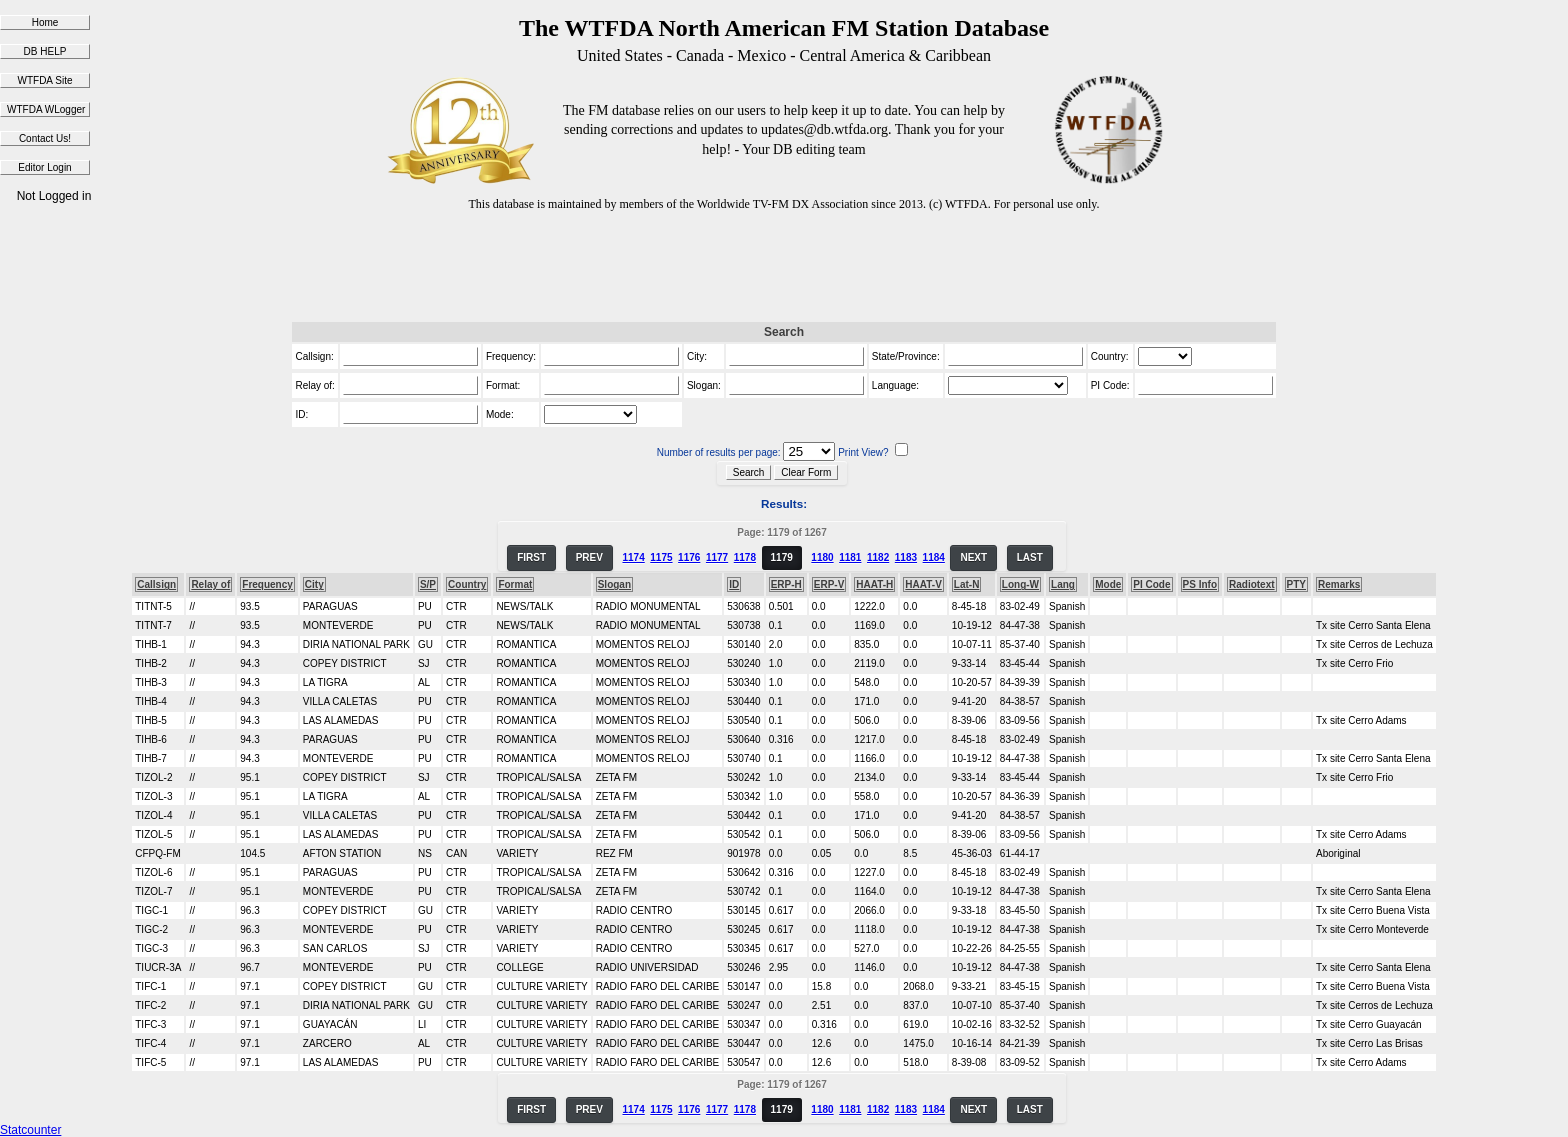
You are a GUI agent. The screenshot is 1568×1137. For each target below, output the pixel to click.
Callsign (156, 584)
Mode (1108, 584)
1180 (822, 557)
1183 (906, 557)
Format (515, 584)
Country (467, 584)
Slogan (614, 584)
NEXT (973, 557)
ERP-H (786, 584)
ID (734, 584)
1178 (745, 557)
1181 (850, 557)
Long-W (1020, 584)
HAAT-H (874, 584)
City (314, 584)
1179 (782, 557)
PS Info (1200, 584)
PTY (1296, 584)
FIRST (531, 557)
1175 (661, 557)
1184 (934, 557)
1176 (689, 557)
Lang (1063, 584)
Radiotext (1252, 584)
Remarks (1339, 584)
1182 (878, 557)
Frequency (267, 584)
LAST (1030, 557)
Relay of (210, 584)
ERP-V (829, 584)
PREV (589, 557)
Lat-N (967, 584)
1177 (717, 557)
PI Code (1151, 584)
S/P (428, 584)
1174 (633, 557)
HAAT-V (923, 584)
